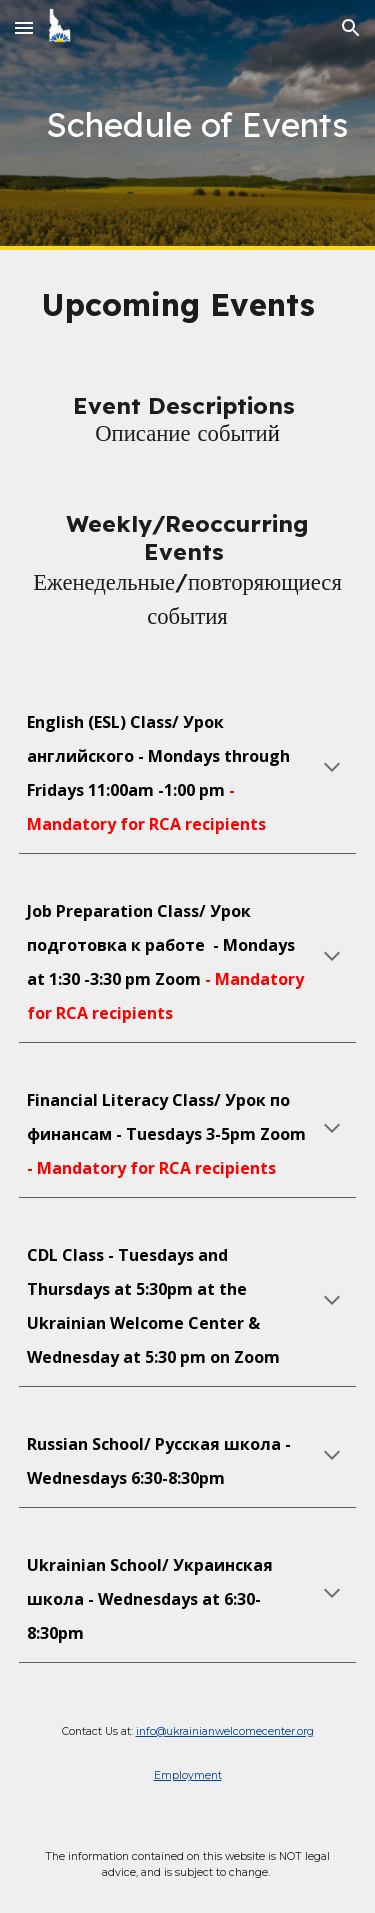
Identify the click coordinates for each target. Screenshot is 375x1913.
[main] (188, 125)
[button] (24, 27)
